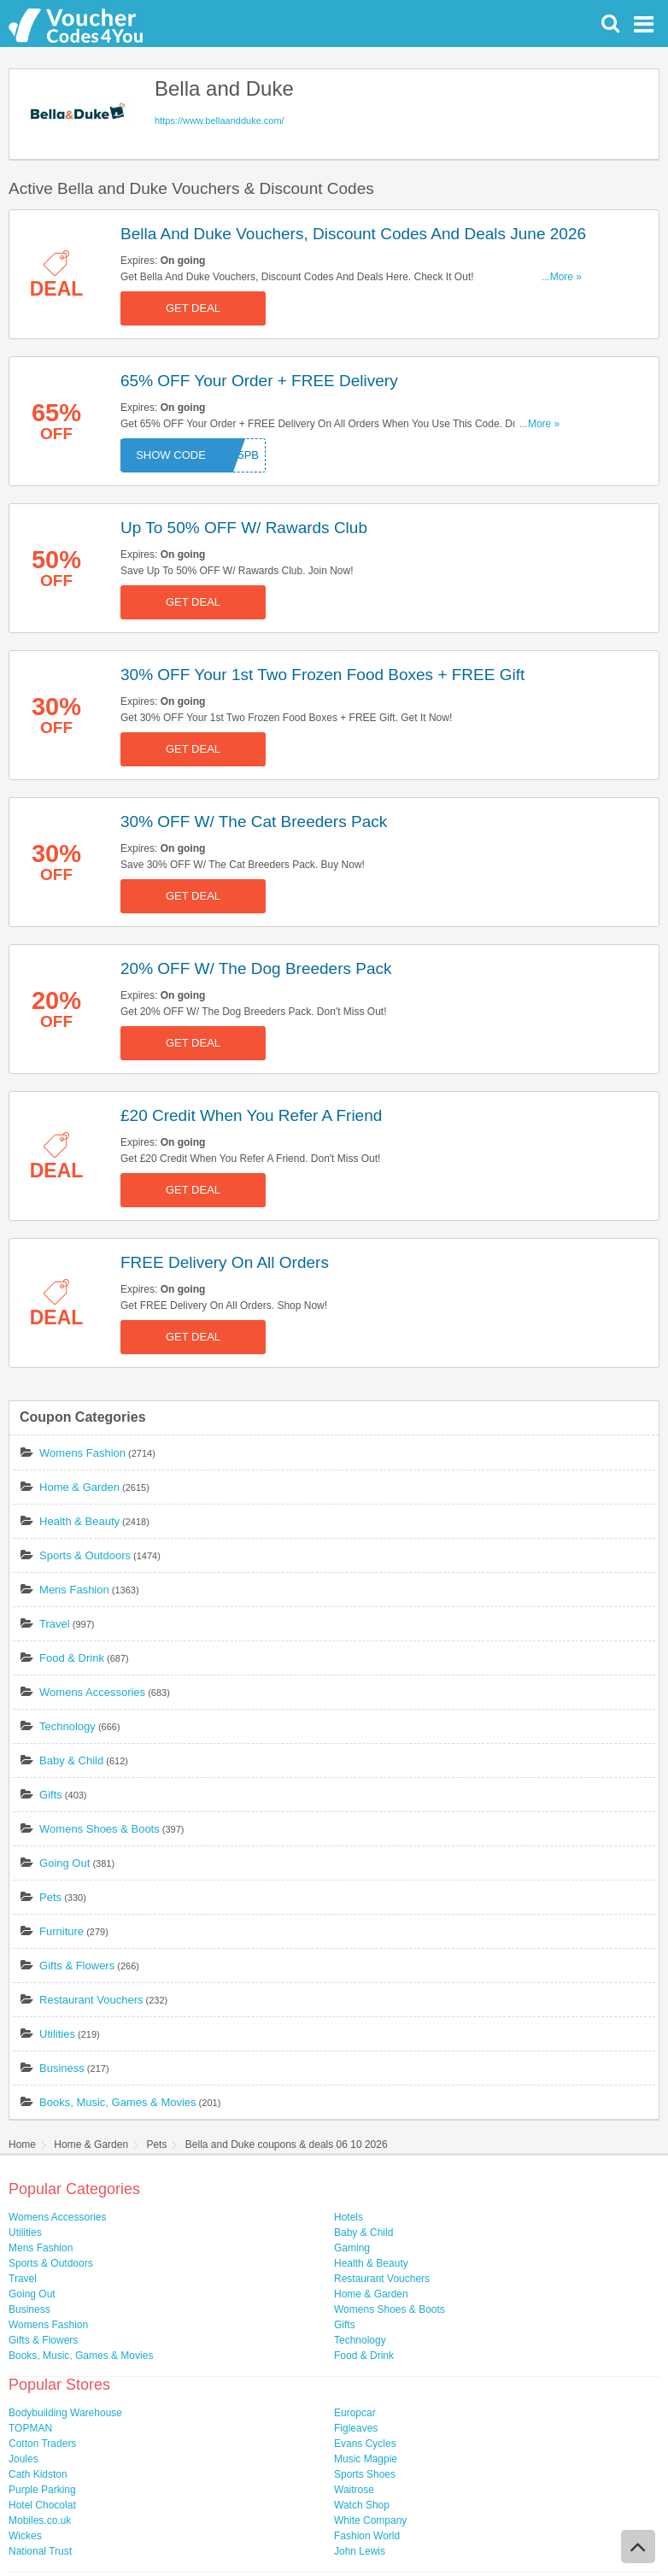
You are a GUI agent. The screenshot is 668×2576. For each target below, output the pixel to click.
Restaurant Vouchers (91, 1999)
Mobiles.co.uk (40, 2520)
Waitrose (354, 2490)
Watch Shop (362, 2505)
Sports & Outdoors (85, 1555)
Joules (23, 2459)
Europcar (355, 2413)
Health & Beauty (79, 1521)
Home (22, 2145)
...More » (562, 277)
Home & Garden (79, 1487)
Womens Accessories (92, 1692)
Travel (54, 1623)
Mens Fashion (74, 1589)
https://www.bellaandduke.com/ (219, 120)
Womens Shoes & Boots (99, 1828)
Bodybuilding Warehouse (65, 2413)
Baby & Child (71, 1760)
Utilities (57, 2033)
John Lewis (359, 2551)
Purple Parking (42, 2490)
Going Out (64, 1863)
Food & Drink (71, 1658)
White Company (370, 2520)
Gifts (50, 1794)
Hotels (348, 2217)
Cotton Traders (42, 2444)
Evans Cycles (365, 2444)
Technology (67, 1726)
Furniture (61, 1931)
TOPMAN (30, 2428)
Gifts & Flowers (76, 1965)
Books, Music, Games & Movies (117, 2102)
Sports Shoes (365, 2474)
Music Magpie (365, 2459)
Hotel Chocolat (42, 2505)
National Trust (40, 2551)
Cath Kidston (38, 2474)
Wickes (25, 2536)
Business (62, 2068)
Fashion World (367, 2536)
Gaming (352, 2248)
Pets (50, 1897)
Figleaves (356, 2428)
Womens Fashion (82, 1452)
